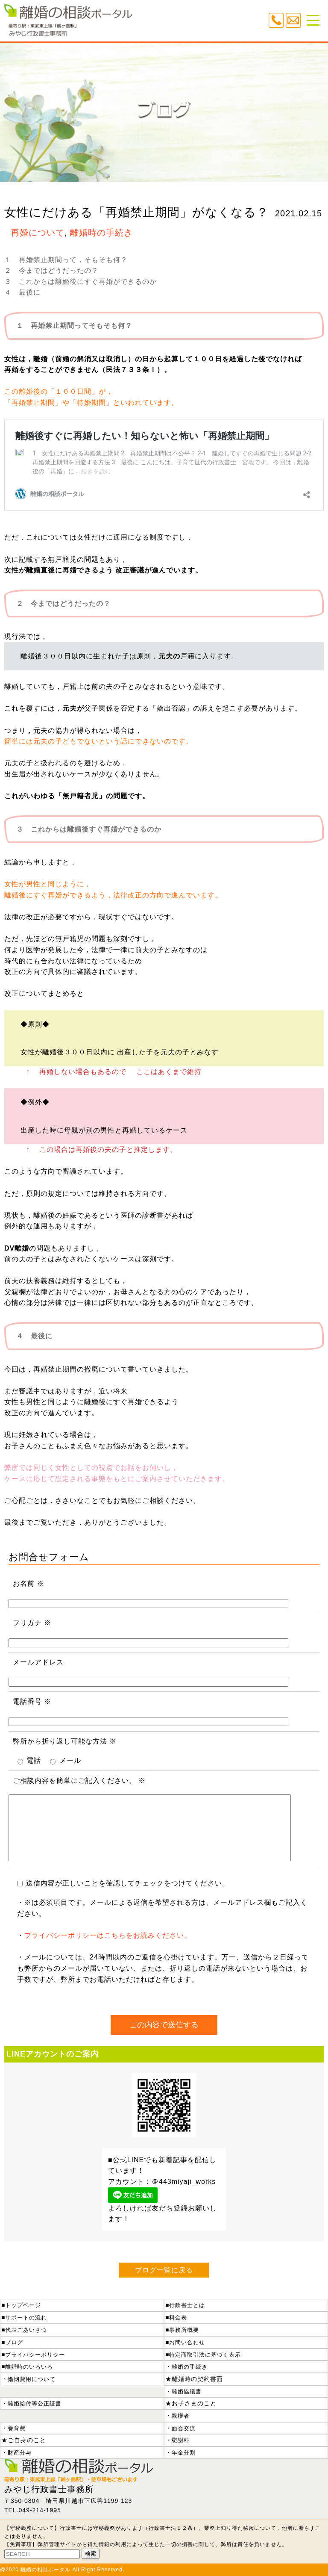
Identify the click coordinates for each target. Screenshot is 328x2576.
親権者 (181, 2416)
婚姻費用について (32, 2379)
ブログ (14, 2342)
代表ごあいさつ (26, 2330)
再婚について (37, 232)
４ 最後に (22, 292)
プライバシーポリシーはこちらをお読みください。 (107, 1935)
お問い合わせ (187, 2342)
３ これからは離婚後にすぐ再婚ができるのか (80, 281)
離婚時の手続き (101, 232)
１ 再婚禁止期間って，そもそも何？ (66, 259)
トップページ (23, 2305)
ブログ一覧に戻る (164, 2270)
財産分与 (20, 2452)
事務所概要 (184, 2330)
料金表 (178, 2317)
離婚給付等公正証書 (35, 2403)
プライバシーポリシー (35, 2355)
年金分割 (184, 2452)
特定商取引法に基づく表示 (205, 2355)
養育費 (17, 2428)
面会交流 (184, 2428)
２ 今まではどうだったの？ (51, 270)
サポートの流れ (26, 2317)
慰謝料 (181, 2440)
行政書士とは (187, 2305)
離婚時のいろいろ (29, 2367)
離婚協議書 (187, 2391)
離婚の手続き (190, 2367)
